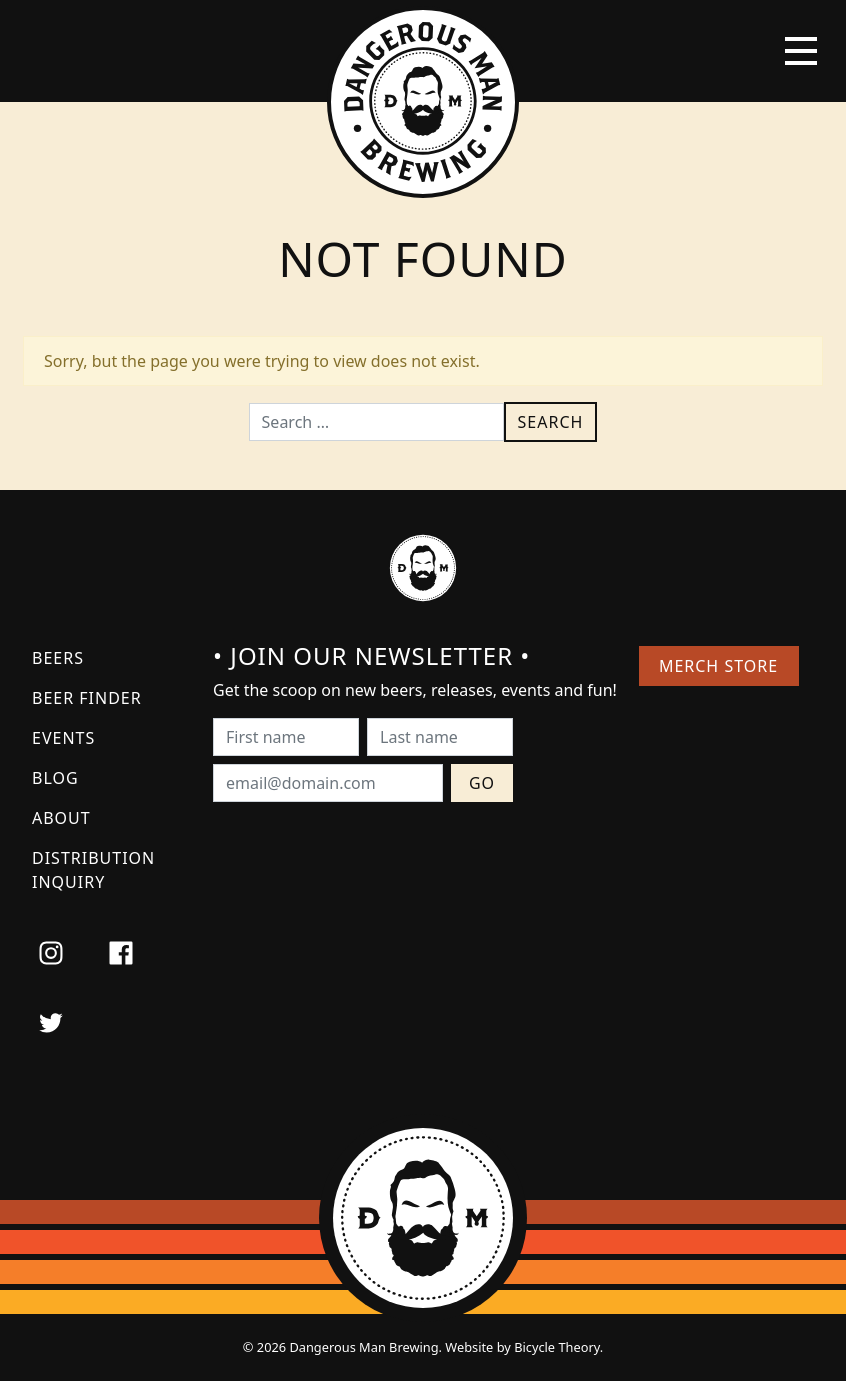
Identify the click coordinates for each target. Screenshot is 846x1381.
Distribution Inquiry (93, 870)
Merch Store (718, 666)
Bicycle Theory (557, 1347)
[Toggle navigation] (801, 51)
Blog (55, 778)
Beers (58, 658)
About (61, 818)
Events (63, 738)
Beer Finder (87, 698)
